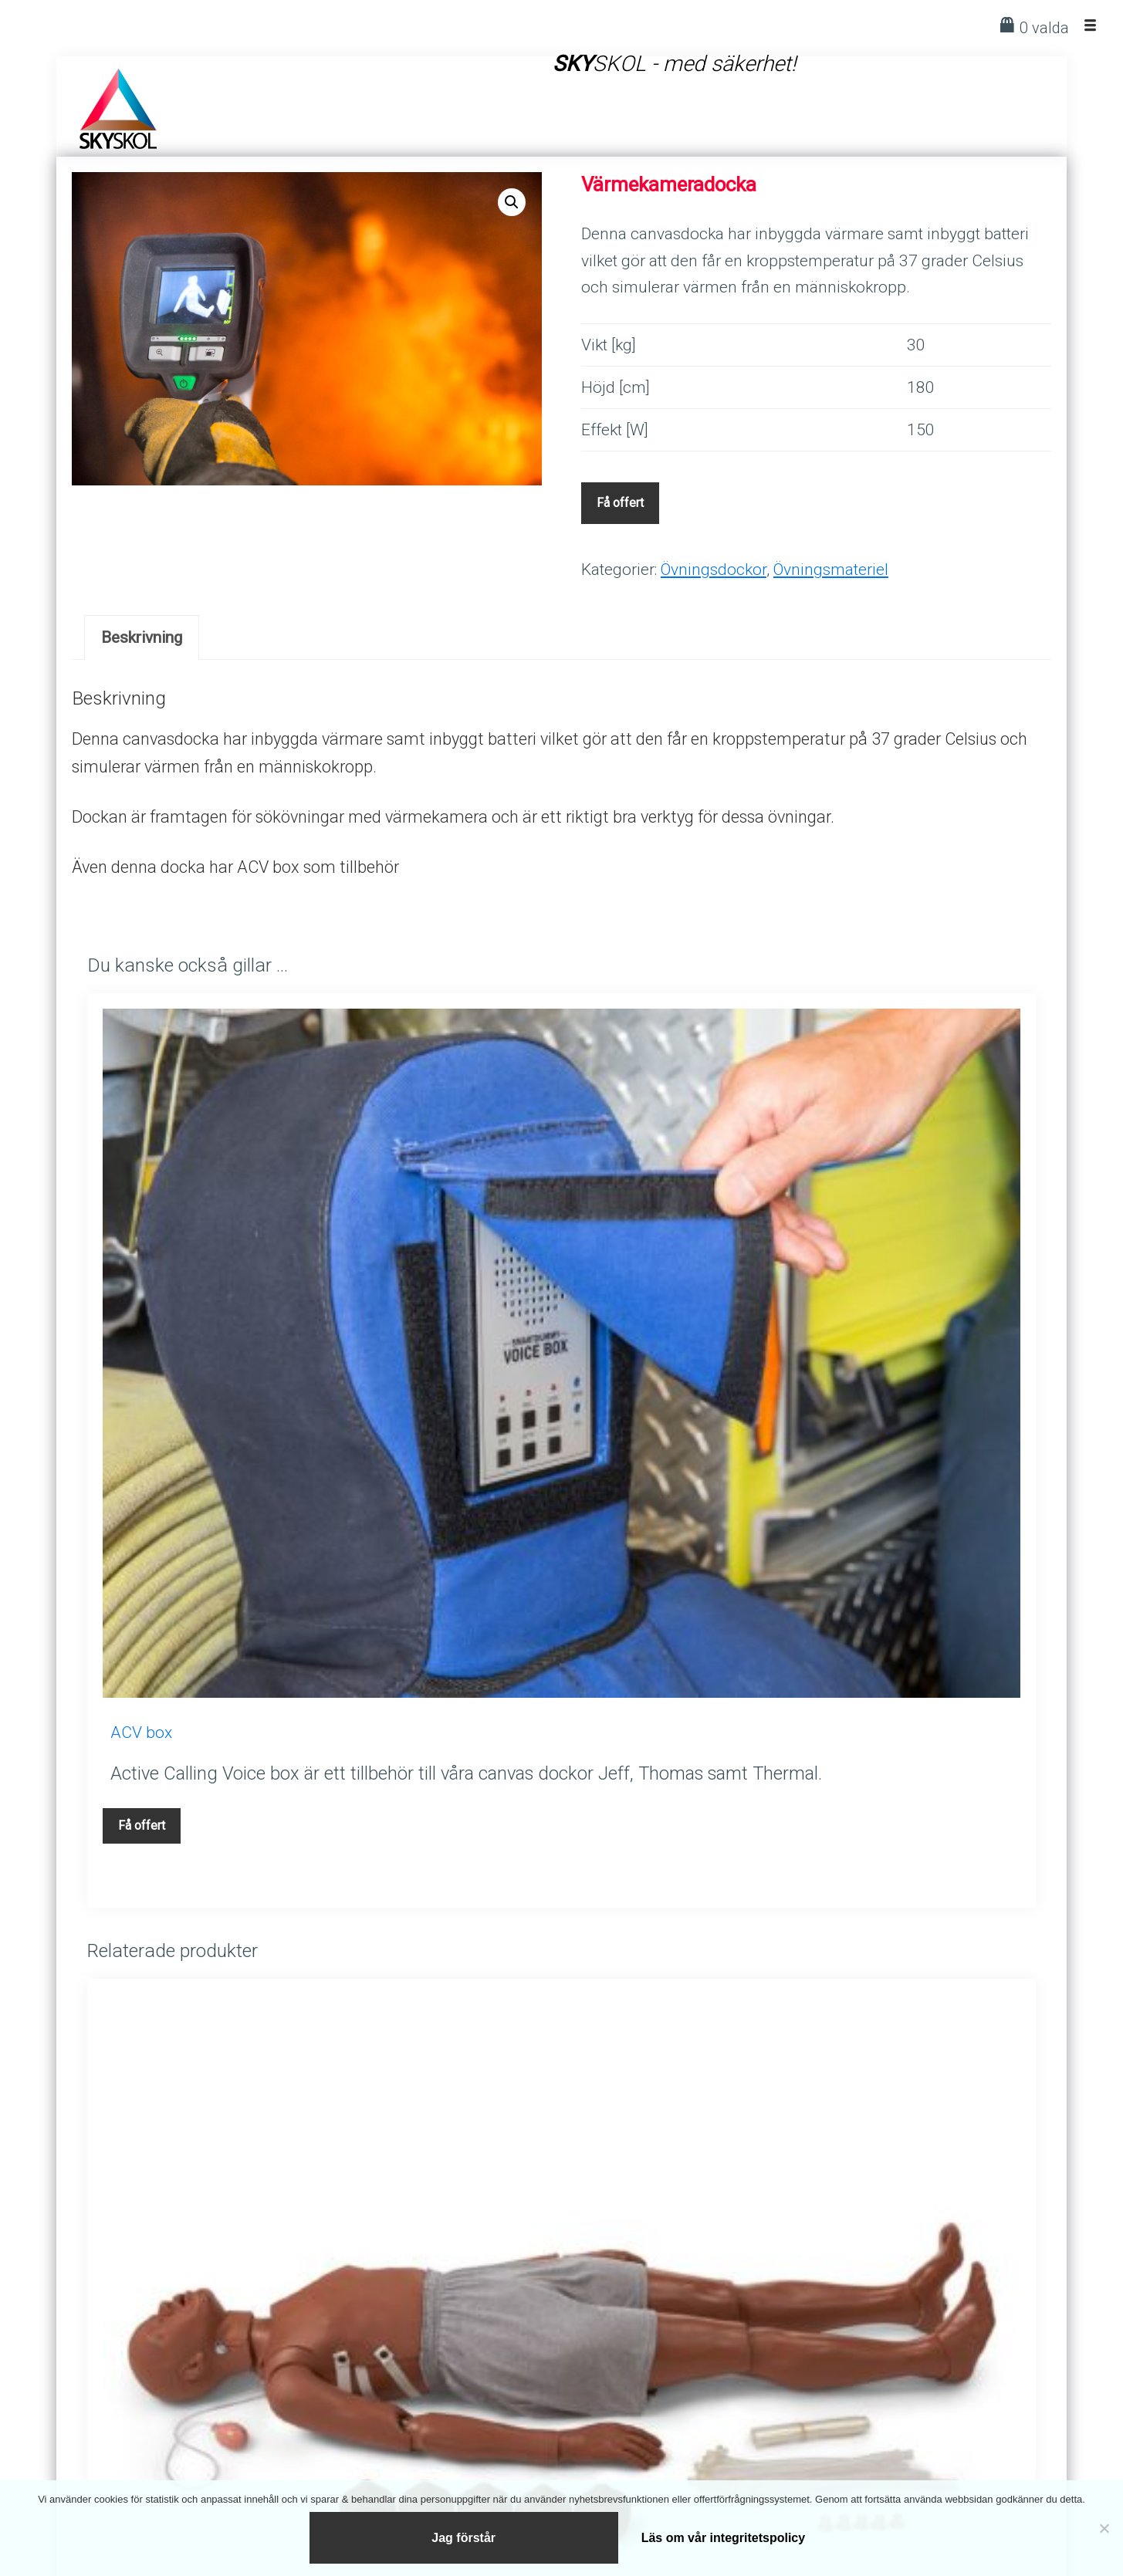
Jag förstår (464, 2535)
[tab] (141, 637)
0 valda (1044, 28)
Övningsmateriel (830, 569)
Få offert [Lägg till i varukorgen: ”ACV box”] (141, 1825)
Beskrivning (141, 637)
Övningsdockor (713, 569)
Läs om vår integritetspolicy (723, 2535)
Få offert (620, 502)
